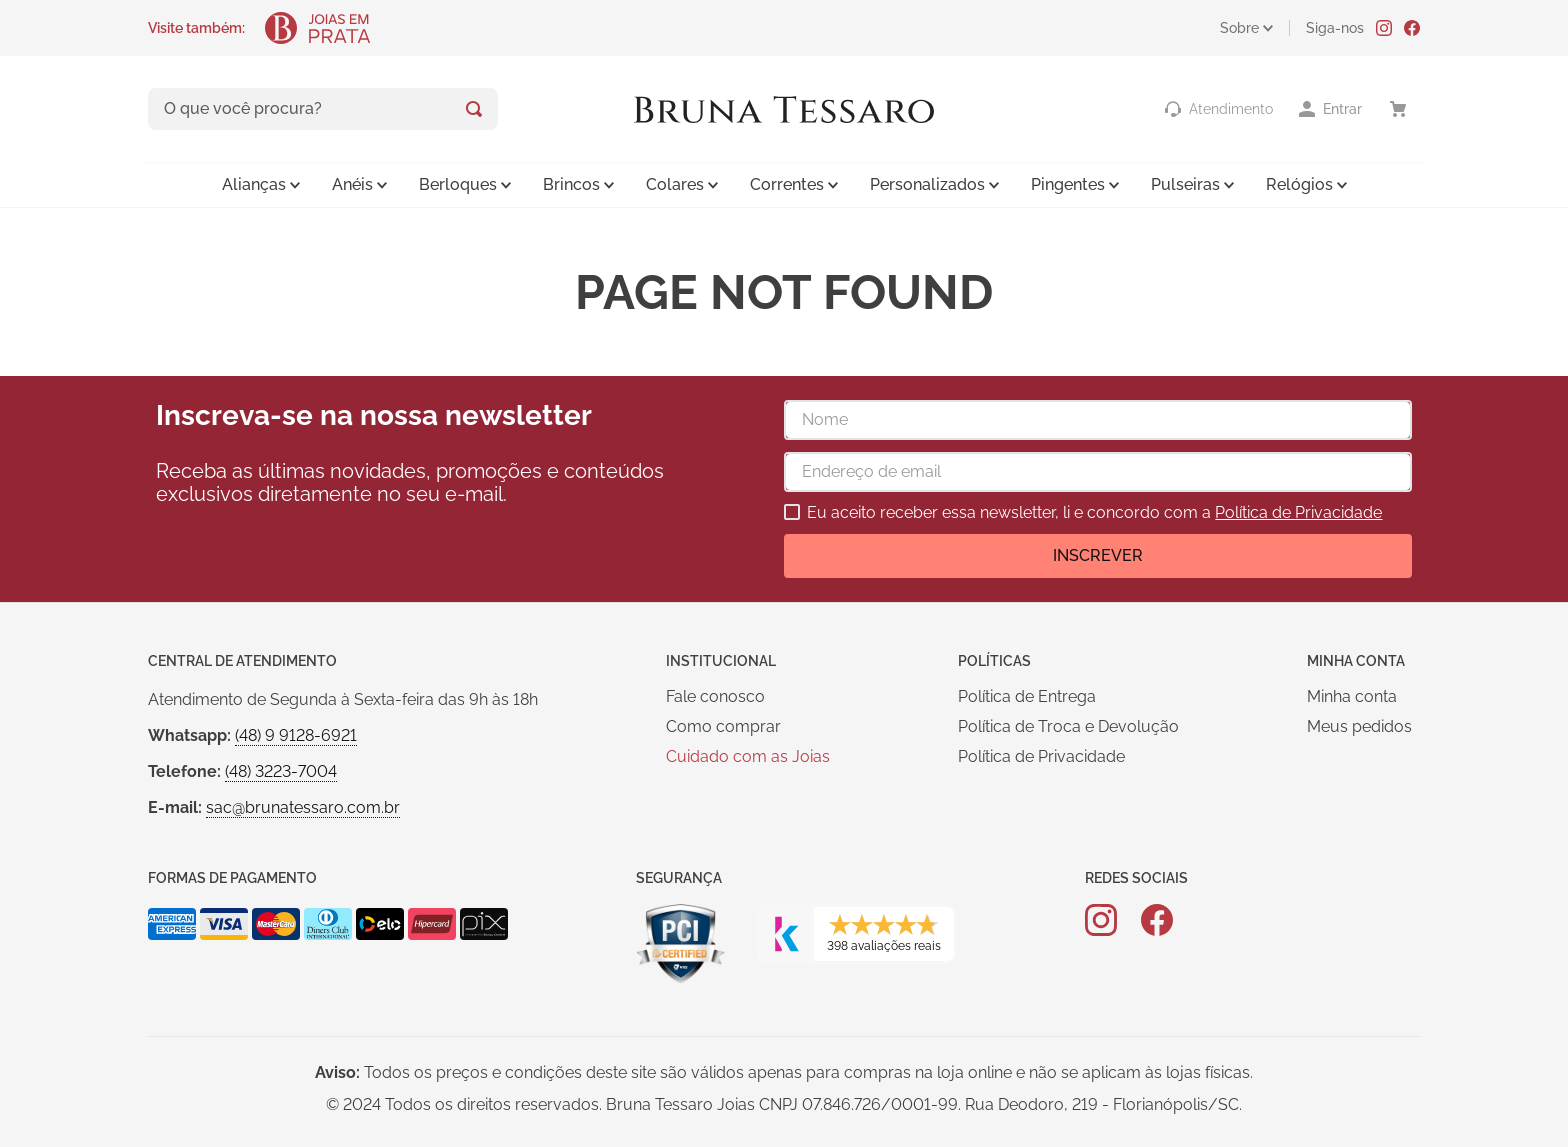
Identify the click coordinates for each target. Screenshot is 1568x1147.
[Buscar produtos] (474, 109)
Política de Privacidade (1298, 512)
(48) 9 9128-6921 (296, 735)
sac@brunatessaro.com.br (303, 807)
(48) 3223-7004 (281, 771)
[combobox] (323, 109)
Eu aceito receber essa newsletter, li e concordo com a (1094, 513)
